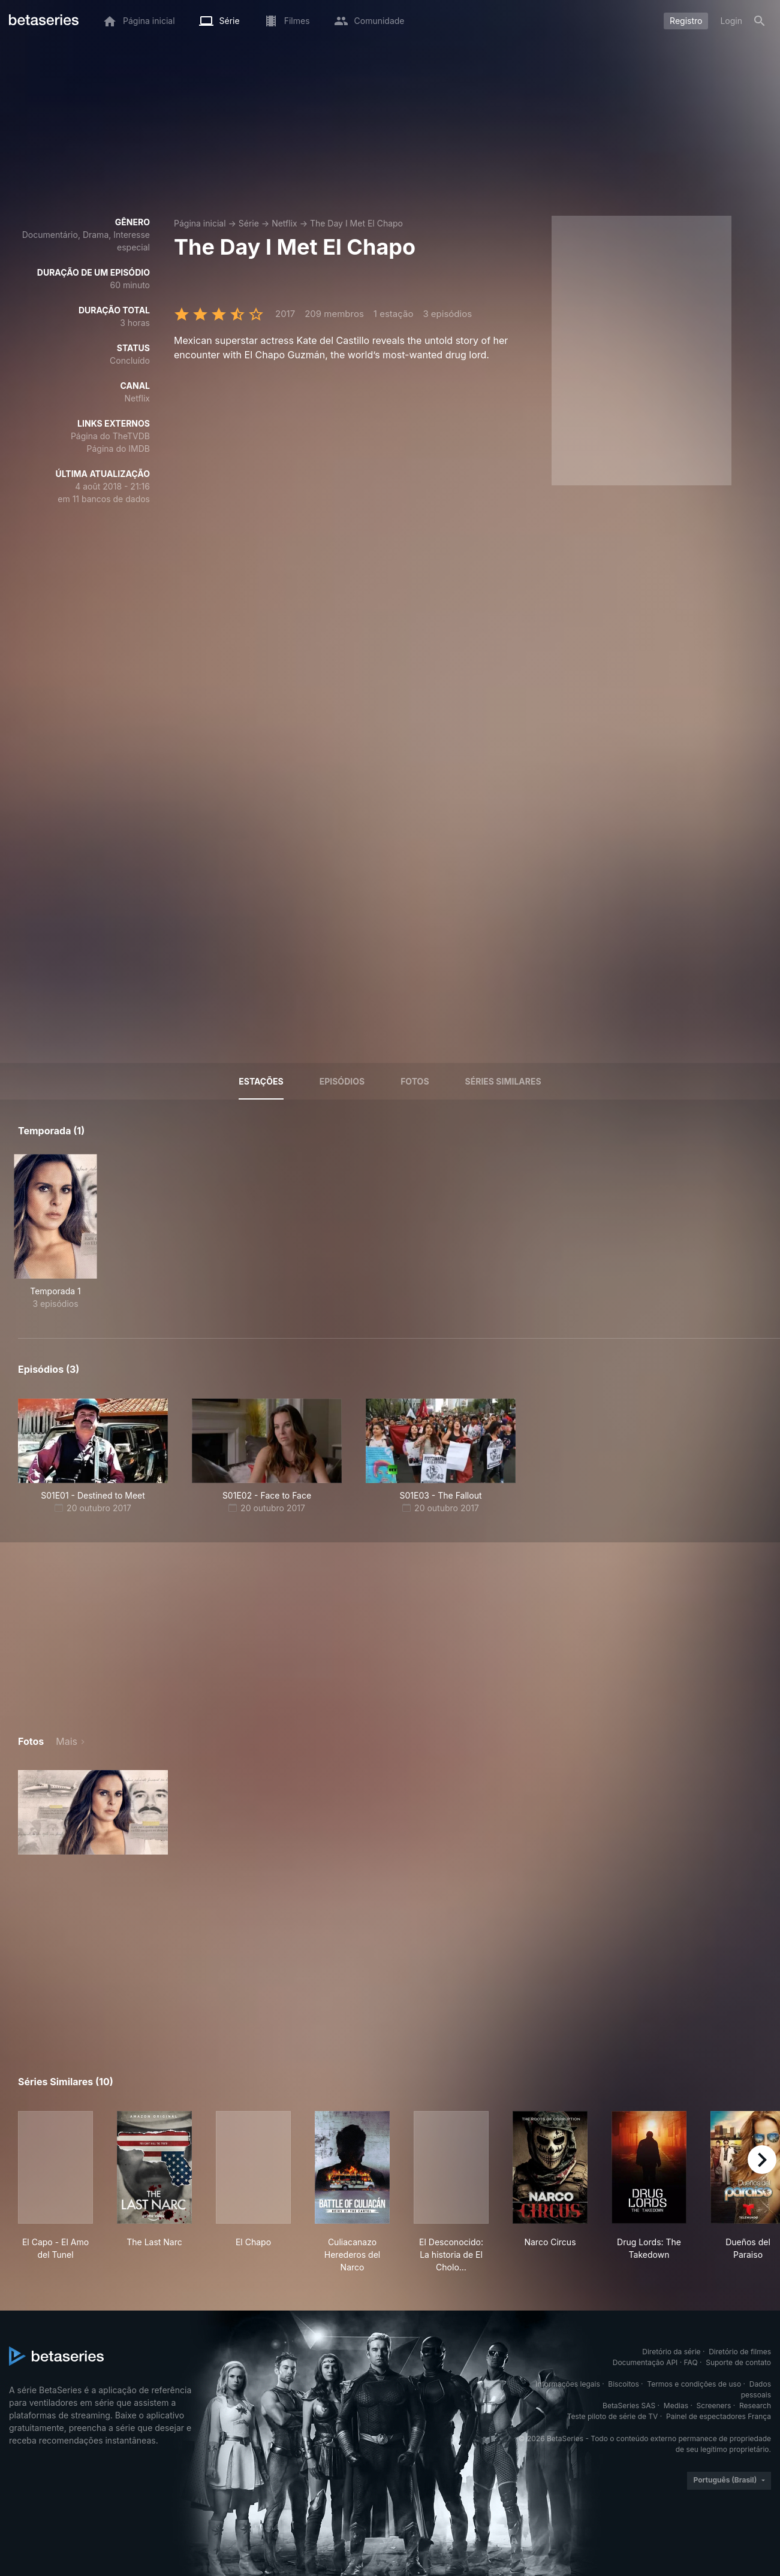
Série (249, 223)
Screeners (714, 2405)
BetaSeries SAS (629, 2405)
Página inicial (200, 223)
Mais (66, 1741)
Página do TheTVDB (110, 436)
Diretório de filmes (740, 2351)
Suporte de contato (738, 2362)
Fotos (414, 1081)
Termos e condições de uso (694, 2383)
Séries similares (503, 1081)
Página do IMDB (118, 448)
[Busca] (759, 21)
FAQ (691, 2362)
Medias (676, 2405)
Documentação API (645, 2362)
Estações (261, 1081)
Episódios (342, 1081)
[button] (93, 1812)
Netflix (284, 223)
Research (755, 2405)
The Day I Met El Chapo (356, 223)
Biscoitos (623, 2383)
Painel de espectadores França (718, 2416)
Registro (686, 21)
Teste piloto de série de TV (612, 2416)
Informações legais (567, 2383)
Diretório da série (671, 2351)
